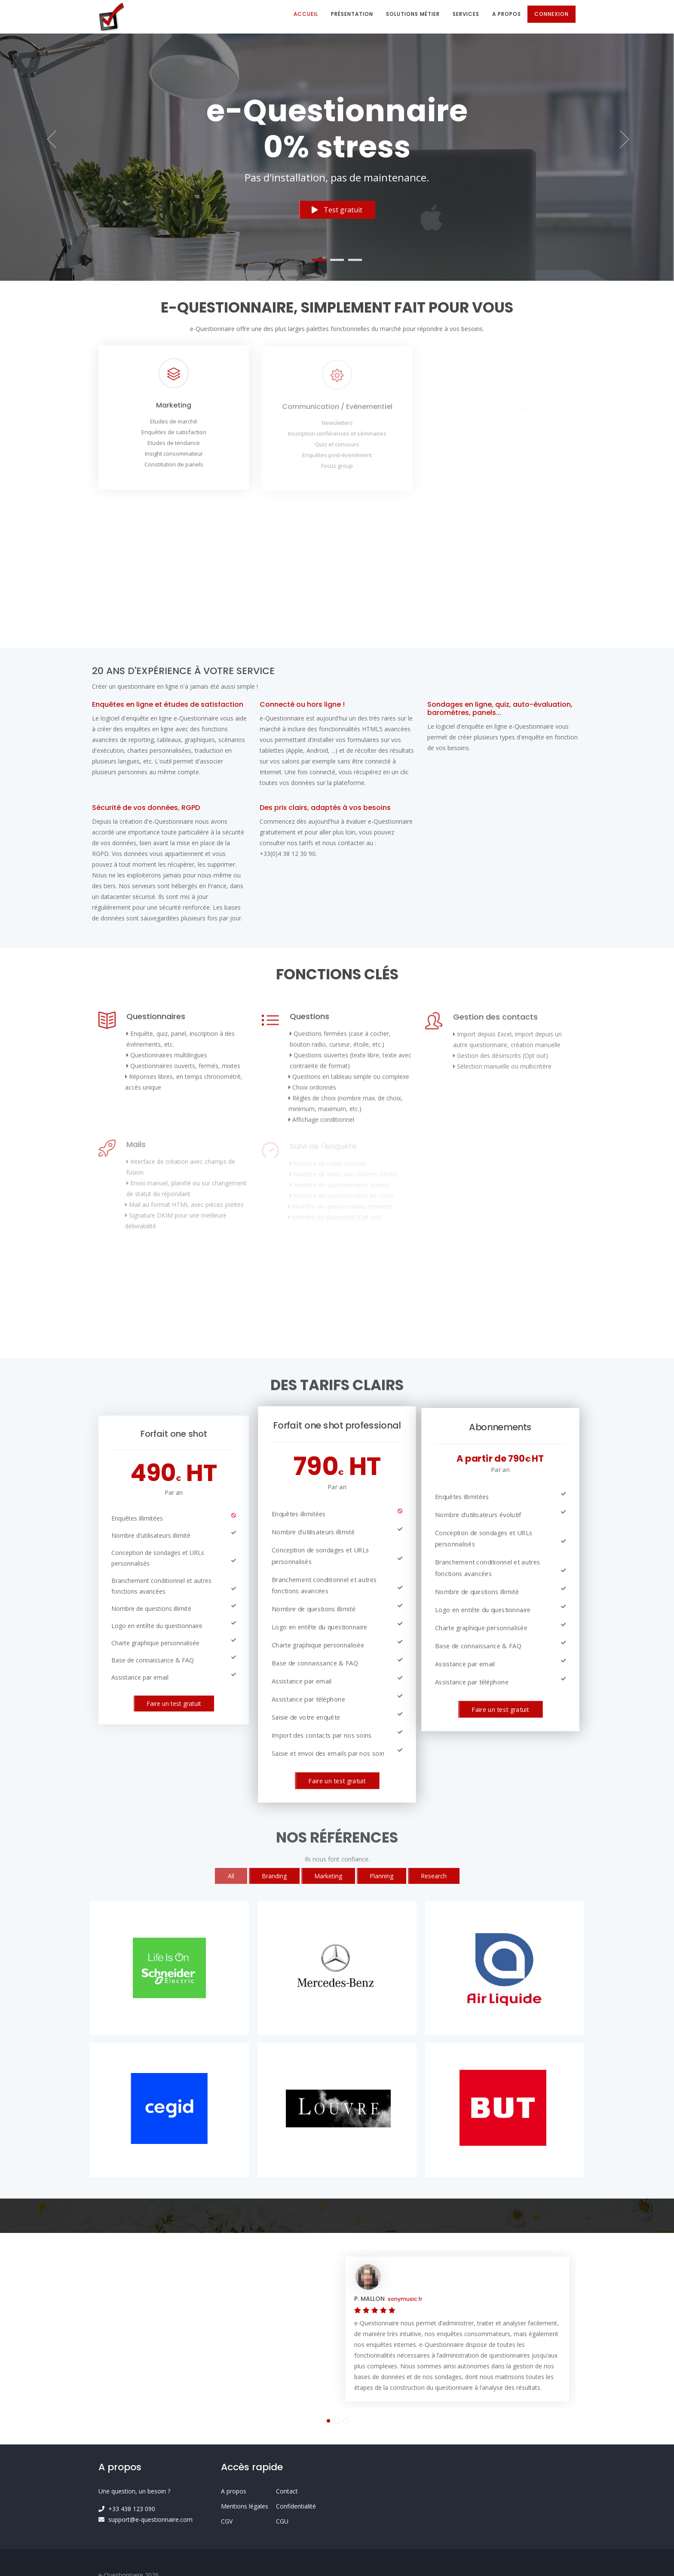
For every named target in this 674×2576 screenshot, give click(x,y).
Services (466, 14)
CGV (227, 2521)
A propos (506, 14)
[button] (50, 140)
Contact (287, 2491)
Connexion (551, 14)
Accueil (306, 14)
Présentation (352, 14)
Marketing (328, 1876)
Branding (274, 1876)
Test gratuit (337, 210)
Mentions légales (244, 2506)
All (231, 1876)
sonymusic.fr (405, 2299)
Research (434, 1876)
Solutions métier (413, 14)
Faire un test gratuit (174, 1703)
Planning (381, 1876)
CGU (282, 2521)
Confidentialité (296, 2506)
